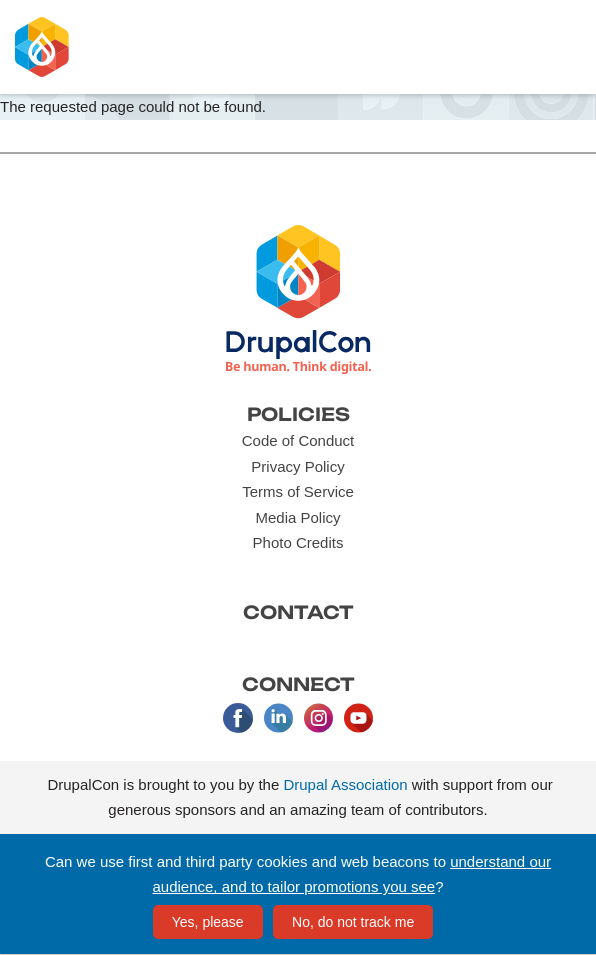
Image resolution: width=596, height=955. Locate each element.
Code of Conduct (298, 440)
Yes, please (208, 922)
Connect (298, 684)
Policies (298, 414)
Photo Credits (298, 542)
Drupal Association (345, 784)
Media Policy (297, 517)
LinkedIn (278, 718)
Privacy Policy (297, 466)
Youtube (358, 718)
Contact (298, 612)
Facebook (238, 718)
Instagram (318, 718)
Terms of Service (298, 491)
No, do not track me (353, 922)
